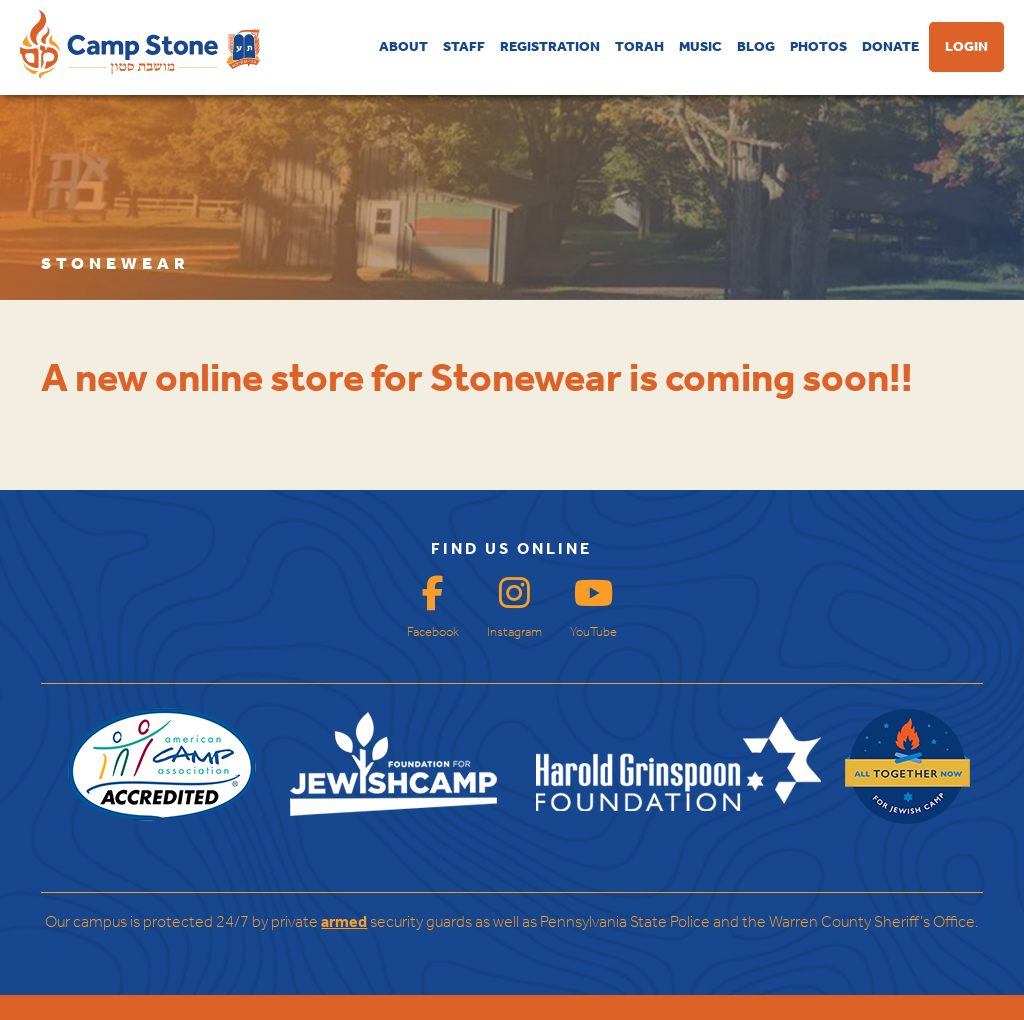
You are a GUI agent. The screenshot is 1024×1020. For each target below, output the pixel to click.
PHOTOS (818, 47)
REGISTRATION (550, 47)
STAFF (464, 47)
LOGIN (966, 47)
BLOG (756, 47)
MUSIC (700, 47)
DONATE (890, 47)
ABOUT (403, 47)
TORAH (639, 47)
